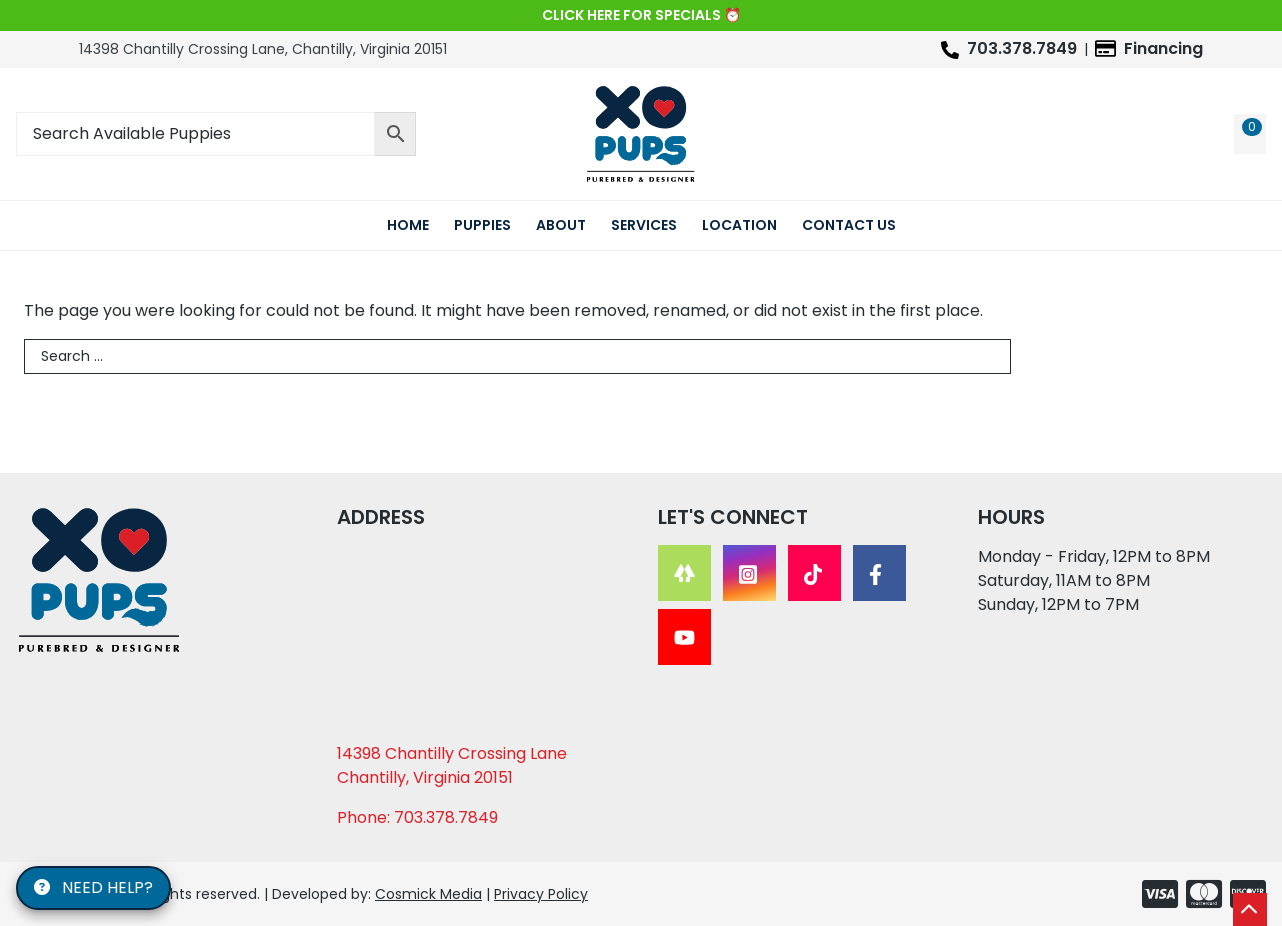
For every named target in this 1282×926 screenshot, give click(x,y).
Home (408, 225)
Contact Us (849, 225)
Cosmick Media (428, 894)
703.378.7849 (1022, 48)
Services (644, 225)
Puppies (482, 225)
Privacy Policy (541, 894)
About (561, 225)
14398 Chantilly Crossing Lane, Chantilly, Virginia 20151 (263, 49)
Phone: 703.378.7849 (417, 817)
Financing (1163, 48)
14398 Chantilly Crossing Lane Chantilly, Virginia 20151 (452, 765)
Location (739, 225)
